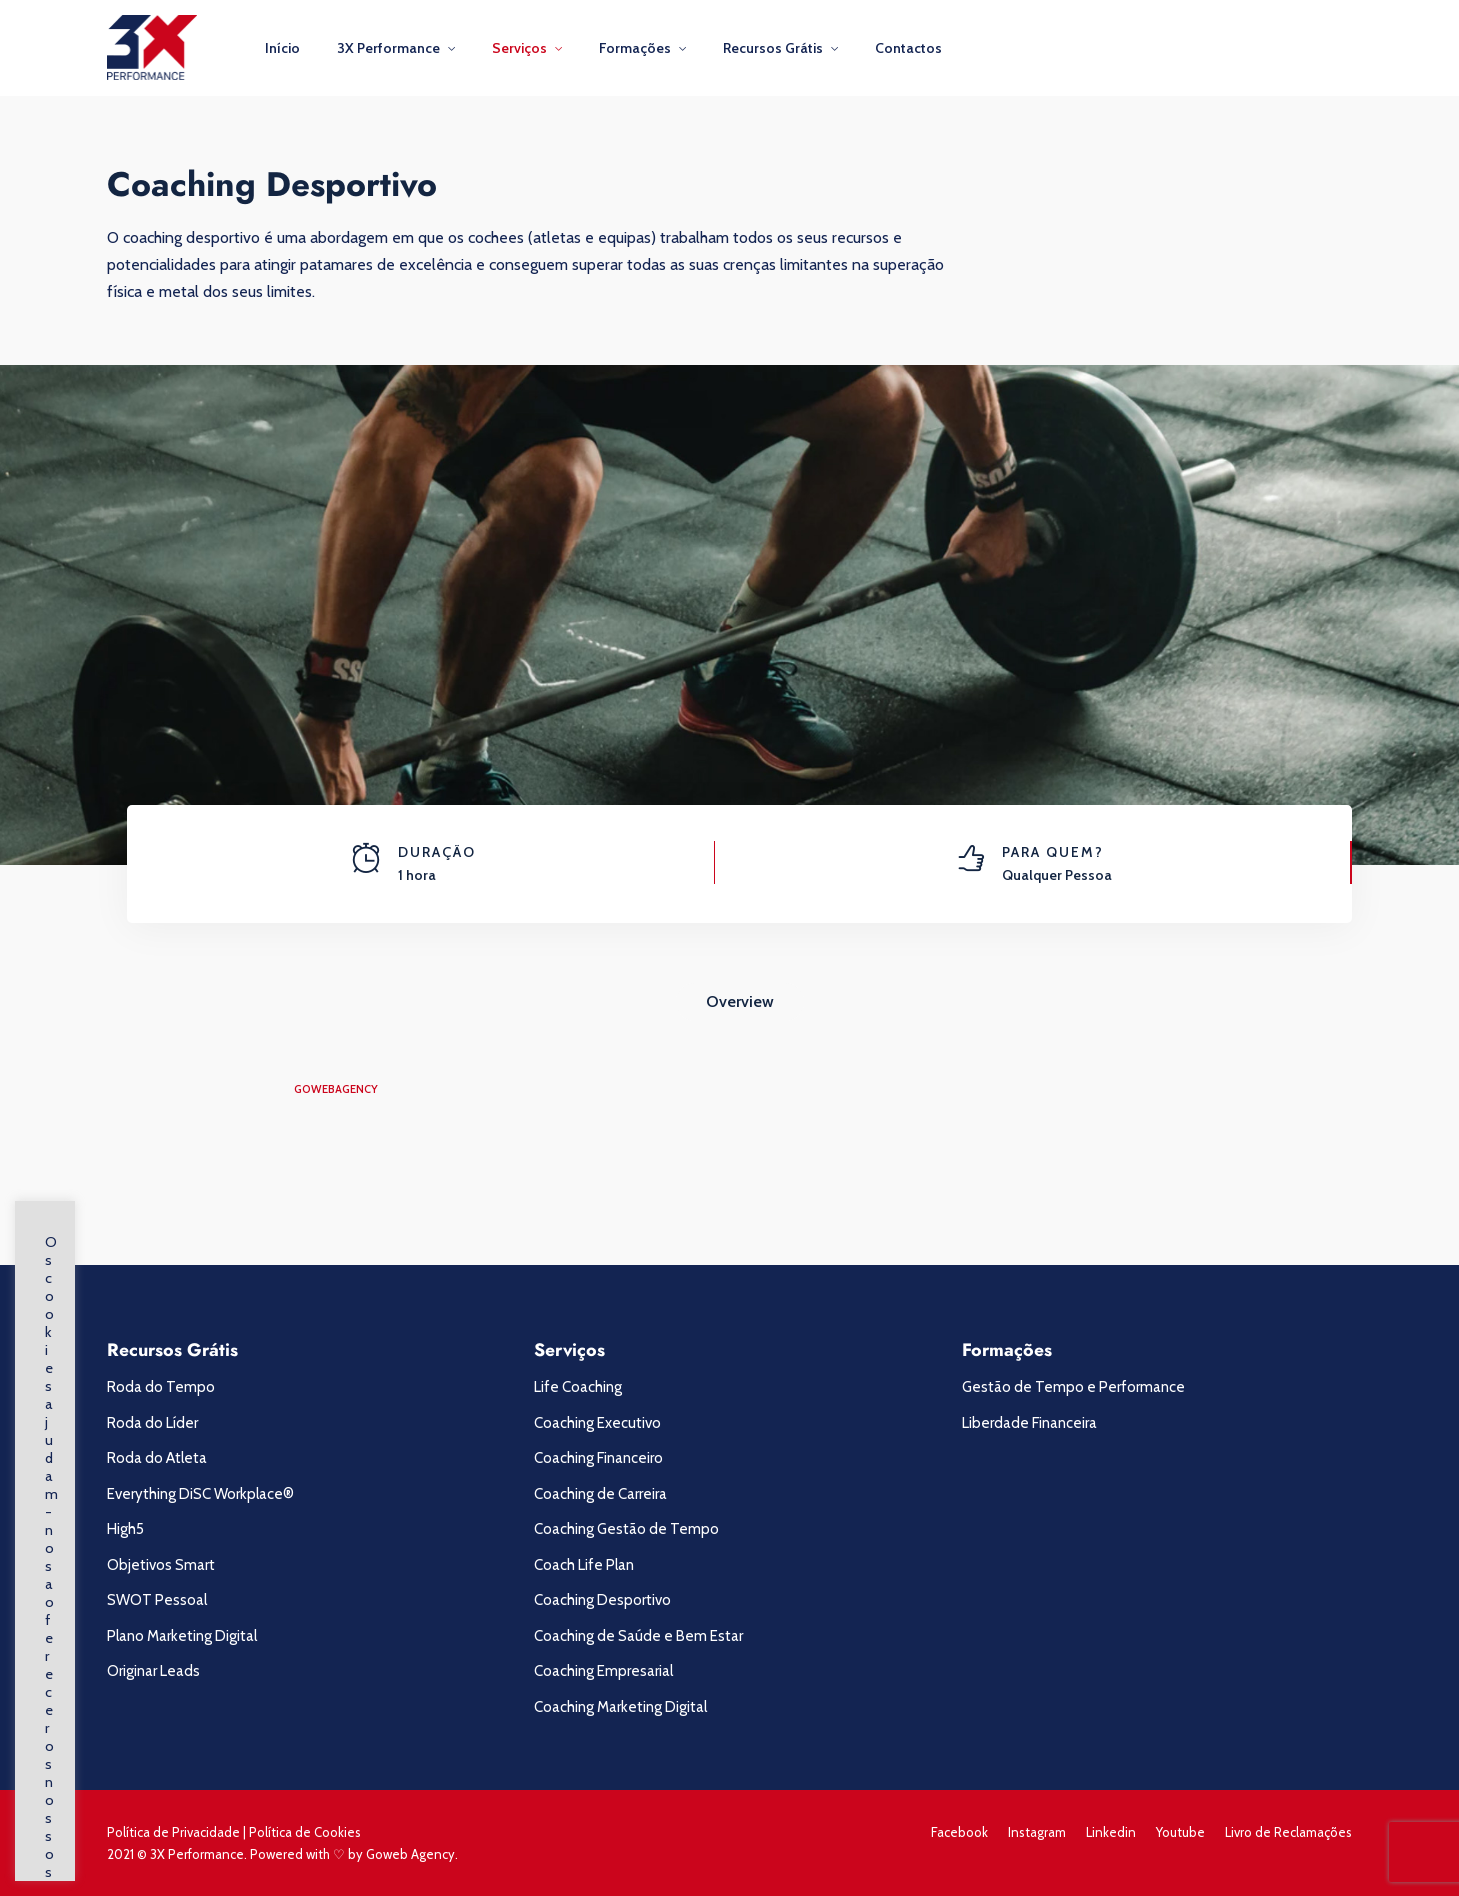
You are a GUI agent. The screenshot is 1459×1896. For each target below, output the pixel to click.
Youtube (1180, 1832)
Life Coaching (578, 1387)
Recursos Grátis (773, 48)
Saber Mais (85, 1829)
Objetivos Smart (161, 1565)
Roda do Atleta (157, 1458)
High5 (125, 1529)
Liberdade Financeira (1029, 1423)
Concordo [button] (176, 1828)
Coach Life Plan (584, 1565)
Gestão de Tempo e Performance (1073, 1387)
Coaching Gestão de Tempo (626, 1529)
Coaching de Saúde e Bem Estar (638, 1636)
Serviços (519, 48)
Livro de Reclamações (1288, 1832)
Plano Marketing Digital (182, 1636)
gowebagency (336, 1089)
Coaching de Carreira (600, 1494)
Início (282, 48)
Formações (635, 48)
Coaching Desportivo (602, 1600)
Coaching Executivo (597, 1423)
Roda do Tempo (161, 1387)
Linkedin (1111, 1832)
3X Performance (388, 48)
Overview (740, 1001)
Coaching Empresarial (603, 1671)
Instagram (1037, 1832)
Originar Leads (153, 1671)
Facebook (959, 1832)
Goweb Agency (410, 1854)
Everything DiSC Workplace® (200, 1494)
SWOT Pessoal (157, 1600)
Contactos (908, 48)
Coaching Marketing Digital (620, 1707)
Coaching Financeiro (598, 1458)
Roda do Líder (152, 1423)
